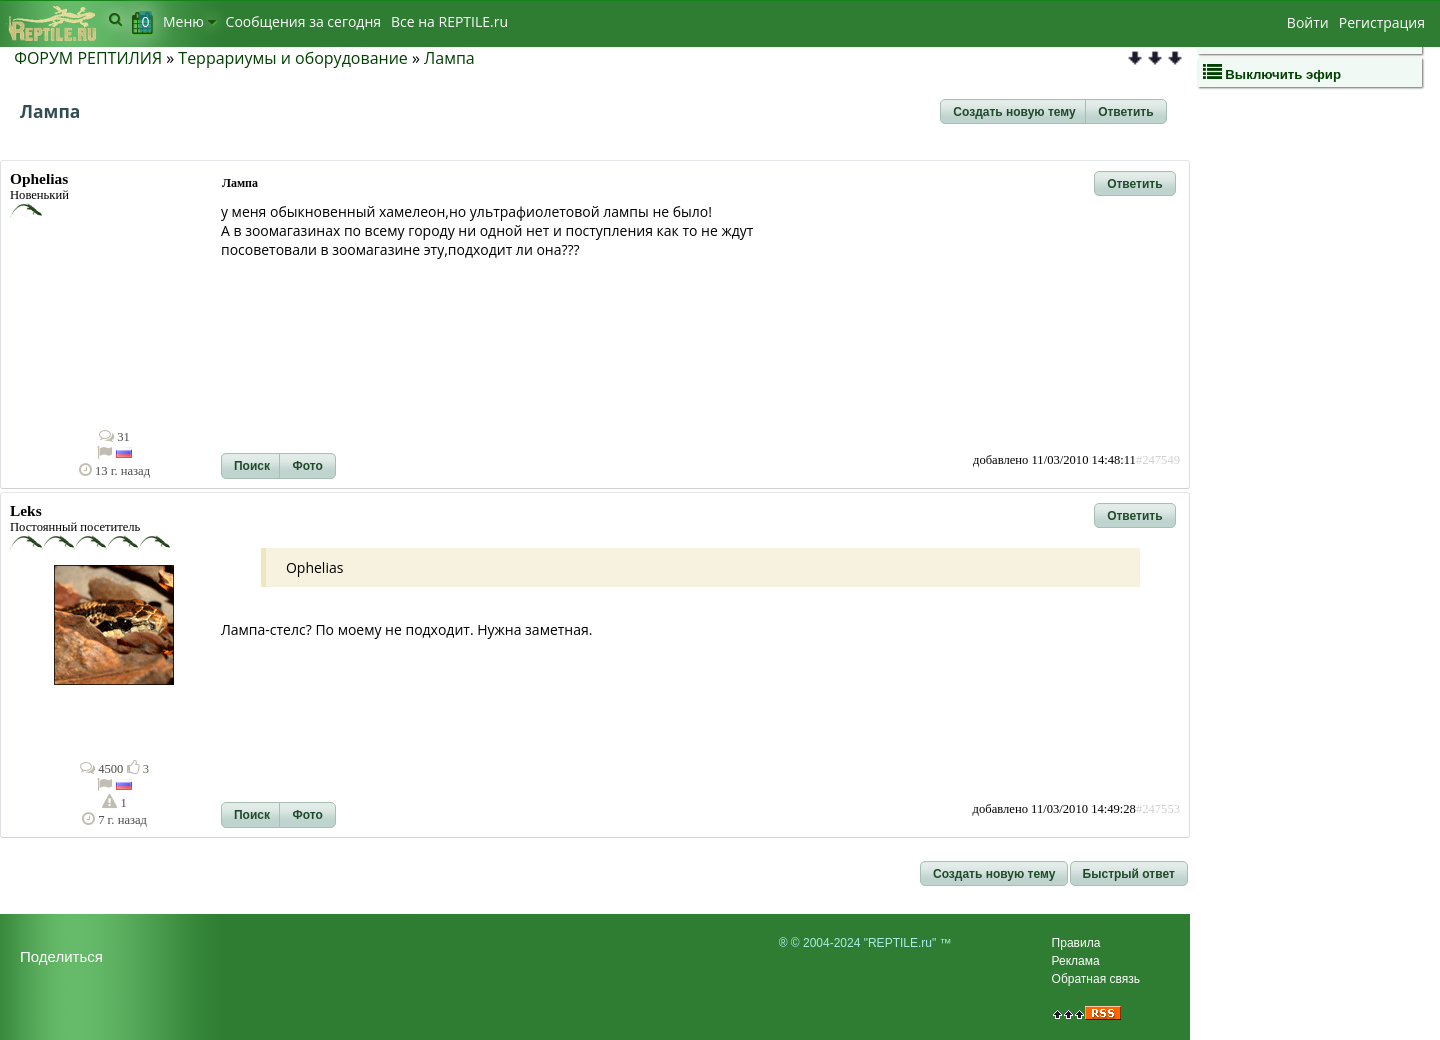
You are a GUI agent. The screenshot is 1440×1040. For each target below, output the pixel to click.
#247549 (1158, 460)
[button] (1014, 112)
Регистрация (1382, 22)
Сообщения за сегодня (303, 21)
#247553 (1158, 809)
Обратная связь (1096, 979)
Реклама (1076, 961)
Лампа (449, 58)
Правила (1076, 943)
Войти (1308, 22)
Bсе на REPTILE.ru (449, 21)
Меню (189, 21)
